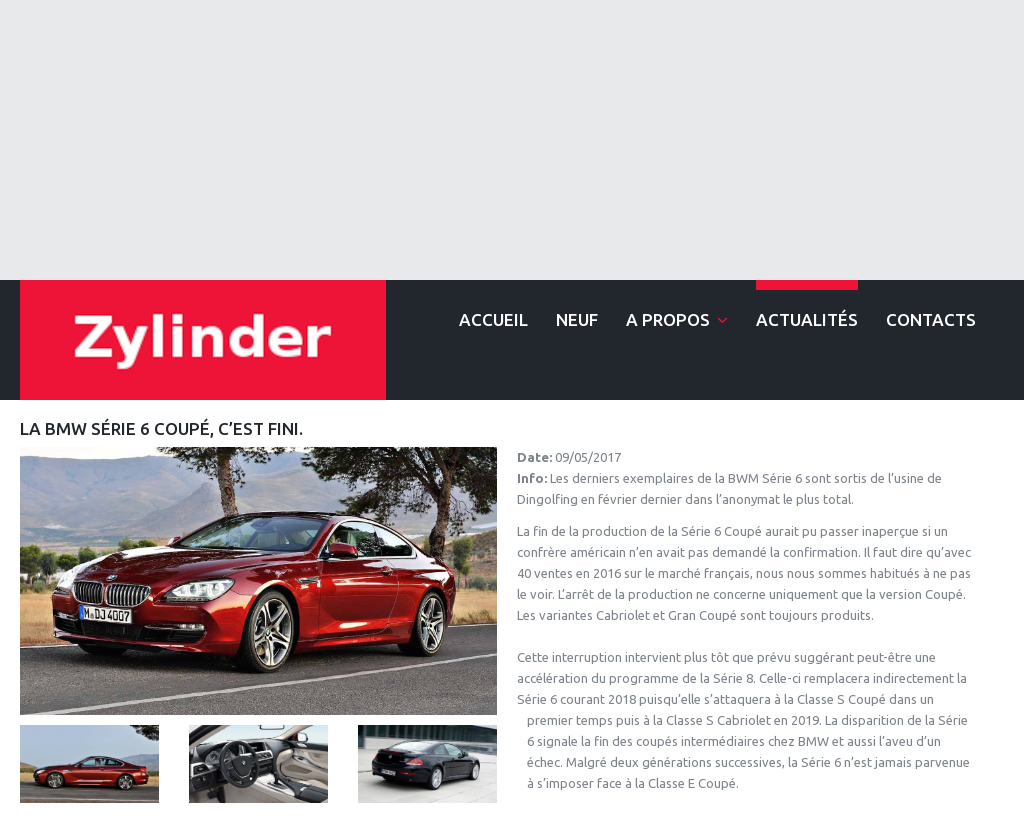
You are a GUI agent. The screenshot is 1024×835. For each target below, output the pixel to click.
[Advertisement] (512, 140)
